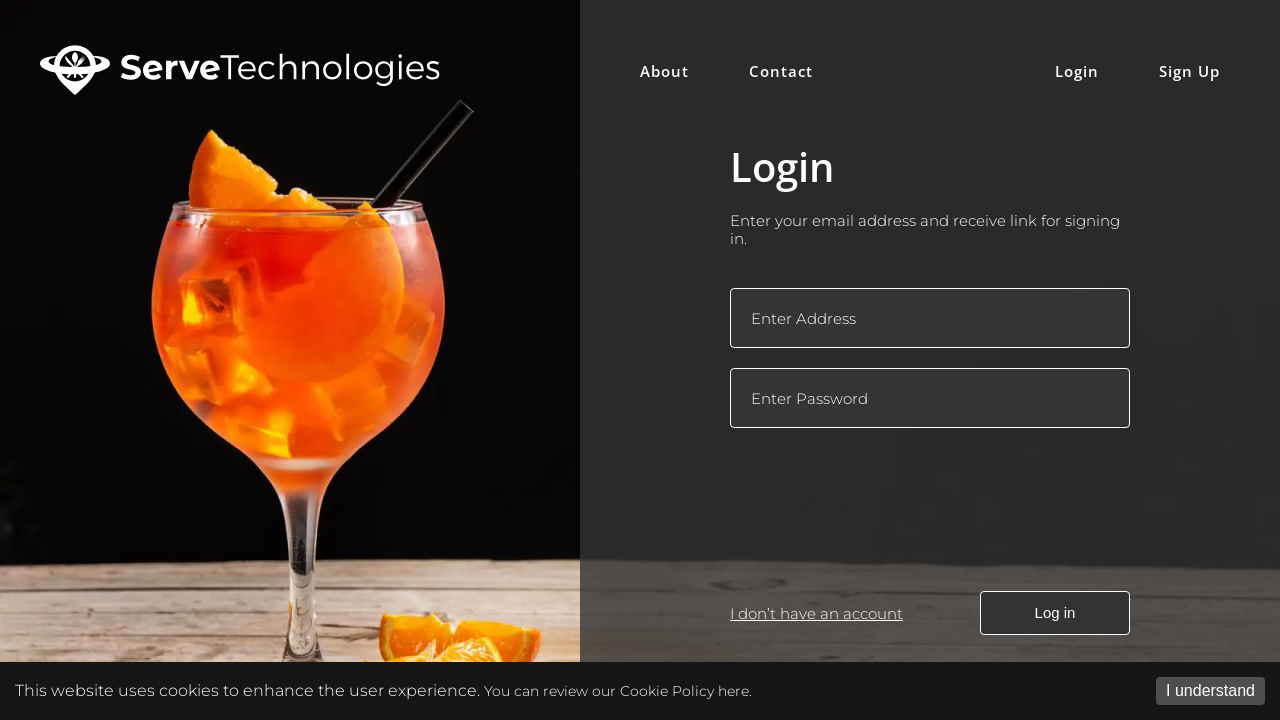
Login (1077, 71)
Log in (1055, 612)
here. (735, 691)
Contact (781, 71)
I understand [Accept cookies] (1210, 690)
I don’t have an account (816, 613)
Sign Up (1189, 71)
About (664, 71)
